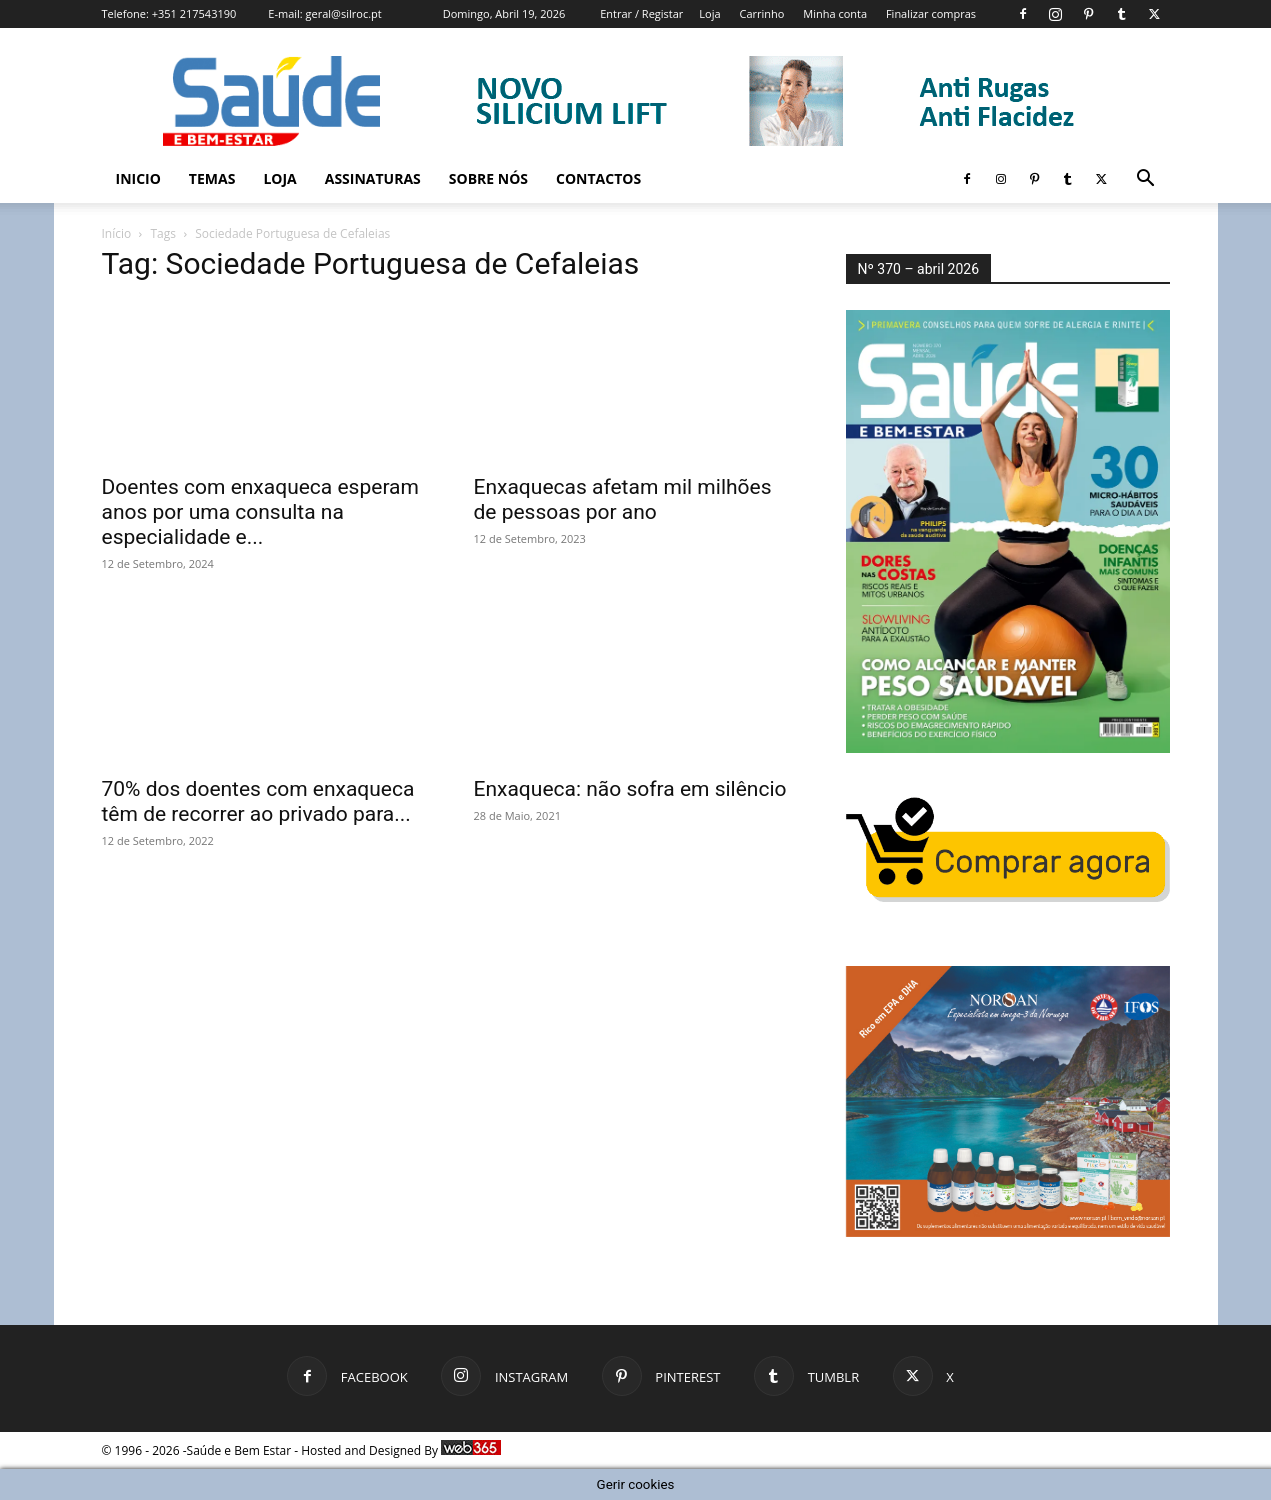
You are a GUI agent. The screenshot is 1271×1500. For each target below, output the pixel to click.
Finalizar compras (931, 13)
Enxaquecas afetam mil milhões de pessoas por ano (623, 499)
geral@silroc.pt (344, 13)
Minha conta (835, 13)
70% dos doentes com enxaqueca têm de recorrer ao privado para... (258, 801)
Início (117, 233)
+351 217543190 (194, 13)
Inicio (138, 178)
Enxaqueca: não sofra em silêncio (630, 789)
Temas (212, 178)
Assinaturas (373, 178)
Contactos (598, 178)
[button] (1146, 180)
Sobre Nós (488, 178)
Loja (709, 13)
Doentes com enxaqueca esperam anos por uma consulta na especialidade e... (260, 512)
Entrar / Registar (641, 13)
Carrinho (761, 13)
